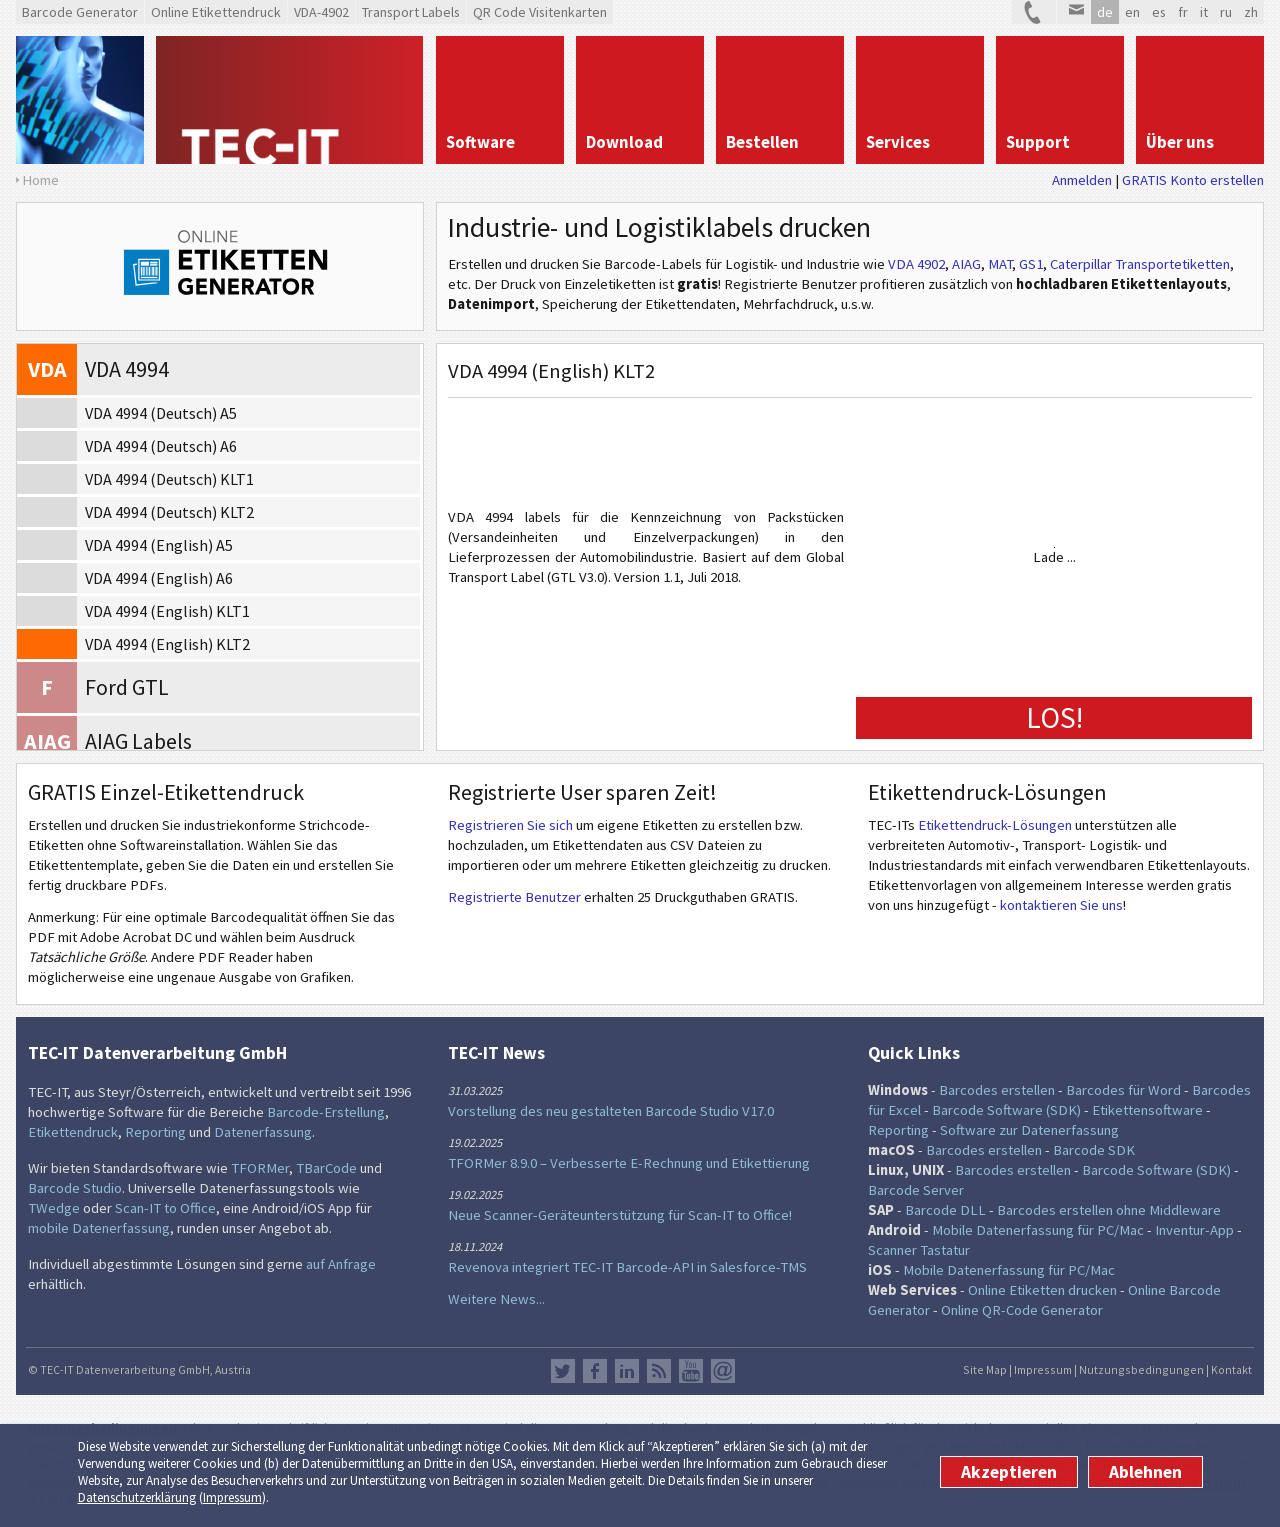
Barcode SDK (1094, 1150)
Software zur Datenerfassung (1029, 1130)
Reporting (155, 1132)
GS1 (1031, 264)
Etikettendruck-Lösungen (995, 825)
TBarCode (326, 1168)
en (1132, 12)
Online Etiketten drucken (1042, 1290)
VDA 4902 (916, 264)
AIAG (966, 264)
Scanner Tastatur (919, 1250)
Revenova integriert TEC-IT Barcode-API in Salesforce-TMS (627, 1267)
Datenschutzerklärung (137, 1497)
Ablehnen (1145, 1472)
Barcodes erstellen (997, 1090)
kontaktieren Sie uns (1061, 905)
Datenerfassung (263, 1132)
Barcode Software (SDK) (1006, 1110)
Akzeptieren (1009, 1472)
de (1105, 12)
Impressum (232, 1497)
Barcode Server (916, 1190)
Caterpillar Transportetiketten (1140, 264)
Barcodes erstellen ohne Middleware (1109, 1210)
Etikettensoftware (1147, 1110)
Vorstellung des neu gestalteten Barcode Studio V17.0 (611, 1111)
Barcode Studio (75, 1188)
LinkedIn (627, 1371)
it (1204, 12)
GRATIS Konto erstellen (1193, 180)
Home (40, 180)
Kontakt (1231, 1369)
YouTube (691, 1371)
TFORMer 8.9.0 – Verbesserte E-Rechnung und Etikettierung (629, 1163)
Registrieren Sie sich (510, 825)
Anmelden (1082, 180)
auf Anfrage (341, 1264)
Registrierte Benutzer (514, 897)
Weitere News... (496, 1299)
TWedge (54, 1208)
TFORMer (260, 1168)
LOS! (1054, 717)
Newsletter (723, 1371)
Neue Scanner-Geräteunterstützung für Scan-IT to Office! (620, 1215)
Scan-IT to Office (165, 1208)
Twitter (563, 1371)
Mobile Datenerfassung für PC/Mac (1038, 1230)
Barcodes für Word (1123, 1090)
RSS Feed (659, 1371)
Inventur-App (1194, 1230)
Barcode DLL (945, 1210)
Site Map (985, 1369)
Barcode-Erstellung (326, 1112)
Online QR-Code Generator (1022, 1310)
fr (1183, 12)
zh (1251, 12)
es (1159, 12)
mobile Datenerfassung (99, 1228)
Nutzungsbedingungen (1141, 1369)
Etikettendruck (73, 1132)
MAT (1000, 264)
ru (1226, 12)
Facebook (595, 1371)
